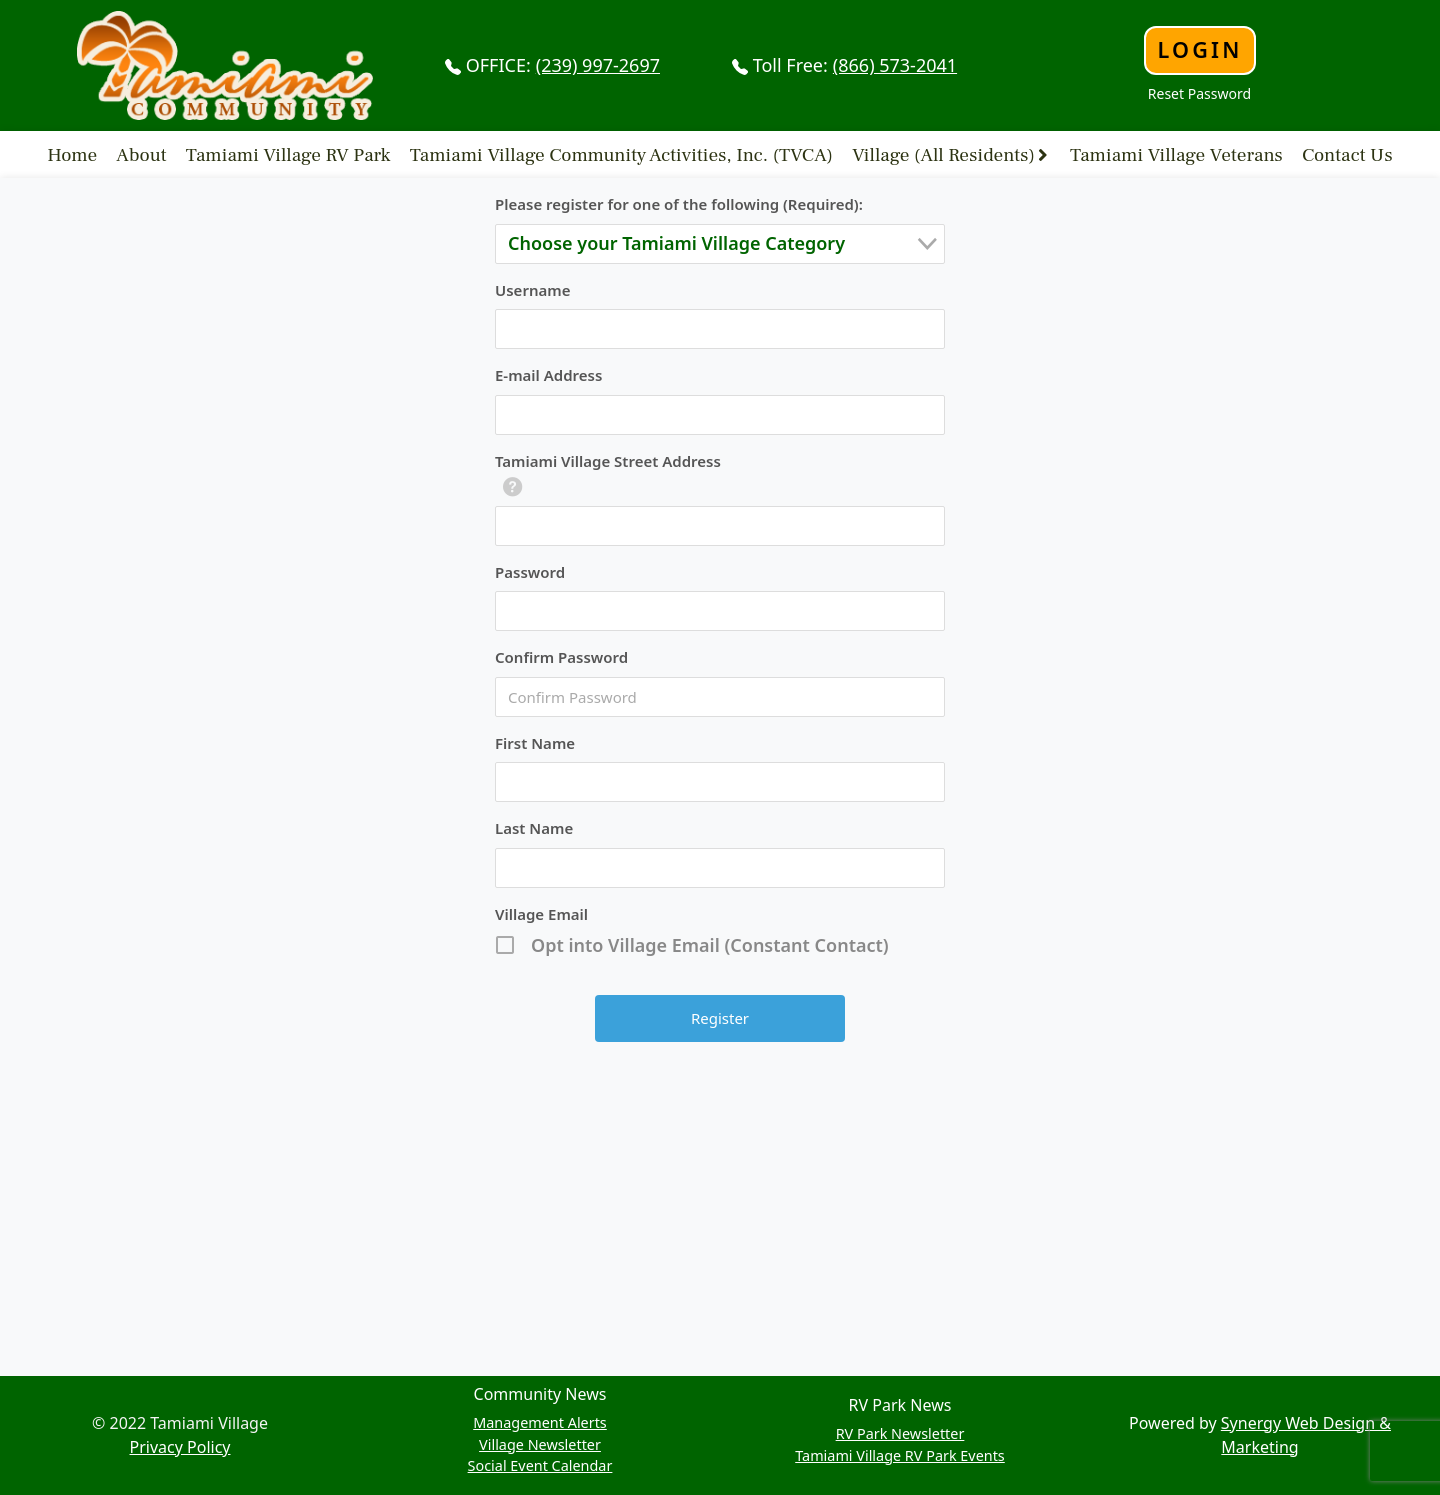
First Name (535, 743)
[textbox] (726, 244)
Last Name (534, 828)
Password (530, 572)
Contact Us (1347, 154)
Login (1199, 49)
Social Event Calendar (540, 1465)
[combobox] (720, 244)
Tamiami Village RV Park (288, 154)
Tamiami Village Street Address (608, 461)
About (141, 154)
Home (72, 154)
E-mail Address (548, 375)
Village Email (541, 914)
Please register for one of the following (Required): (679, 204)
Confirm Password (561, 657)
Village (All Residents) (943, 154)
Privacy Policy (180, 1447)
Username (532, 290)
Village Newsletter (540, 1444)
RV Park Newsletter (900, 1433)
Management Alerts (540, 1422)
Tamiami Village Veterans (1176, 154)
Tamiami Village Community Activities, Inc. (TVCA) (621, 154)
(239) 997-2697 (598, 65)
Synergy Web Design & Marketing (1306, 1435)
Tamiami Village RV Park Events (900, 1455)
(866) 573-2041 (895, 65)
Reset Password (1199, 93)
